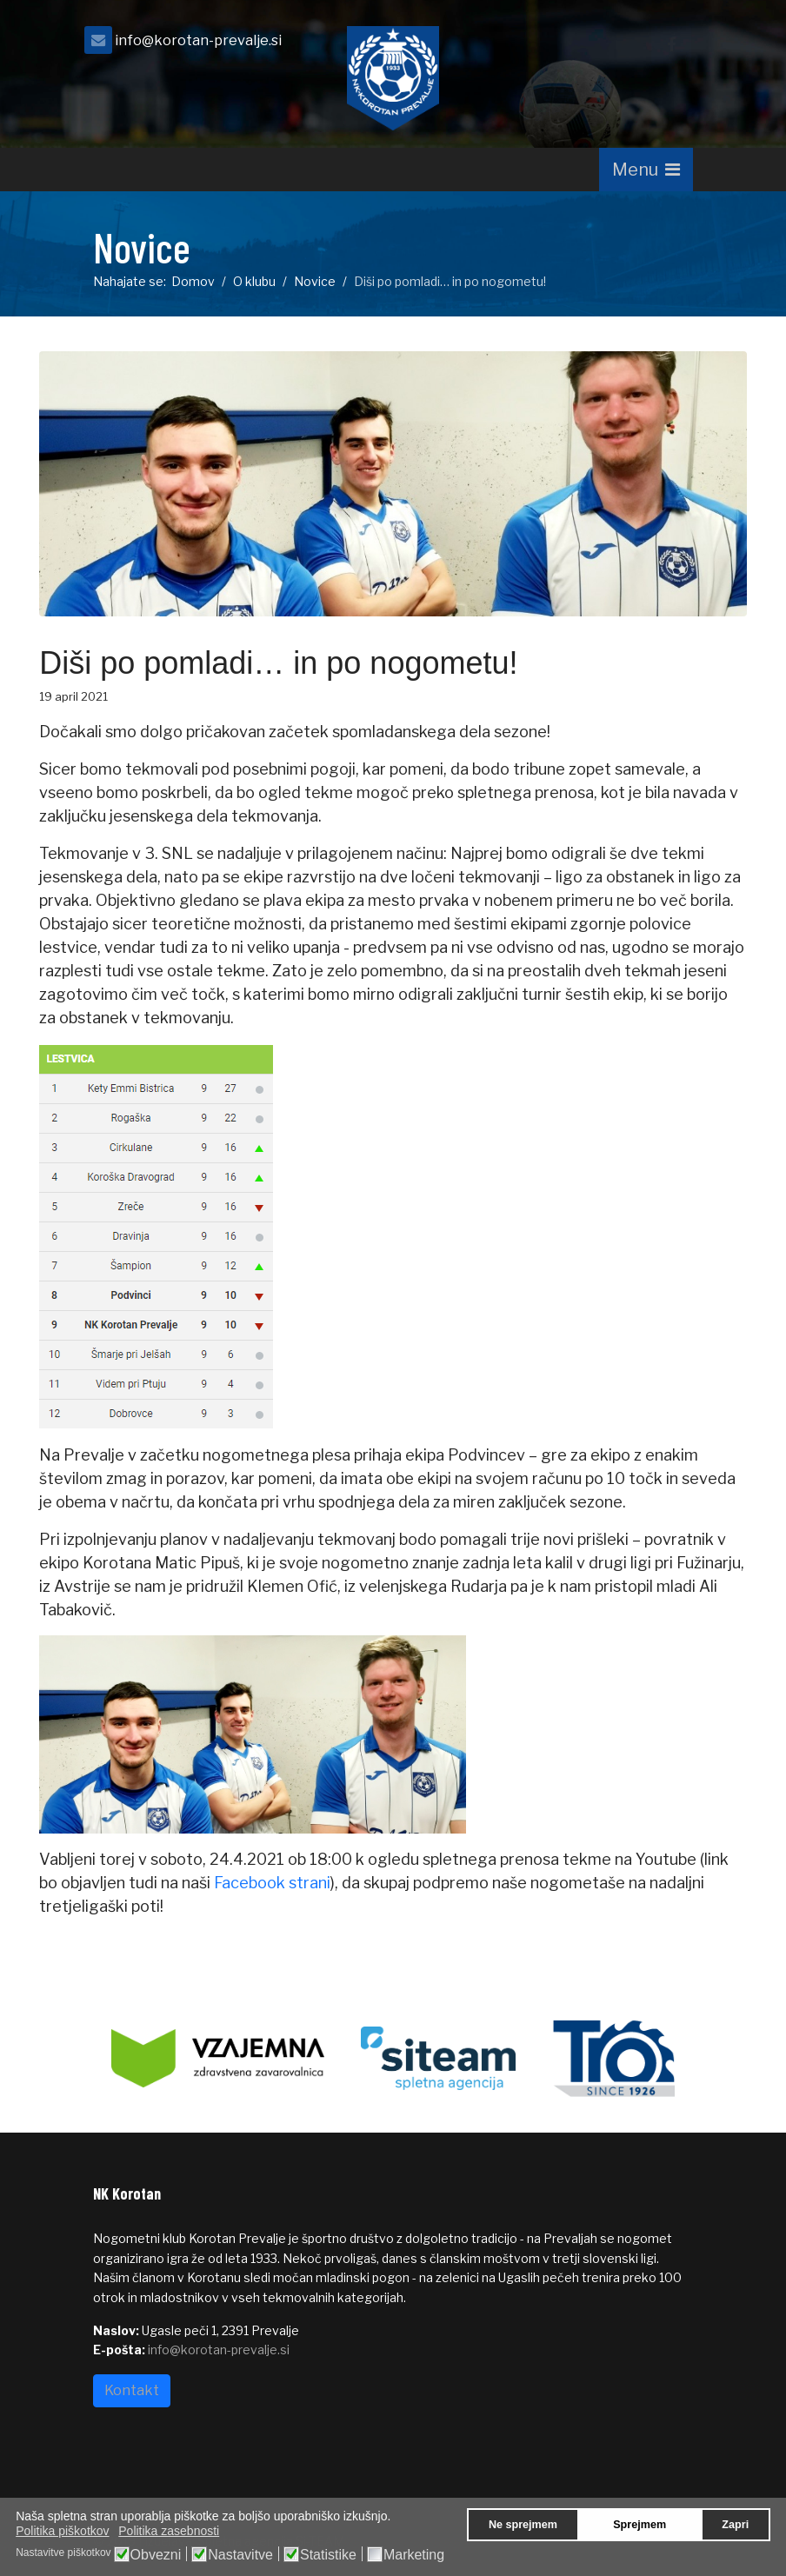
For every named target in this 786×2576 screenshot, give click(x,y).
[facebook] (671, 44)
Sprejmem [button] (639, 2525)
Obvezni (156, 2555)
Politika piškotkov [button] (62, 2531)
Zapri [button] (735, 2525)
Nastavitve (240, 2555)
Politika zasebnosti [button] (168, 2531)
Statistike (328, 2555)
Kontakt (131, 2390)
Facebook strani (272, 1883)
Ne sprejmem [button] (523, 2525)
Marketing (413, 2555)
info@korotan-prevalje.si (198, 40)
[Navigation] (646, 169)
